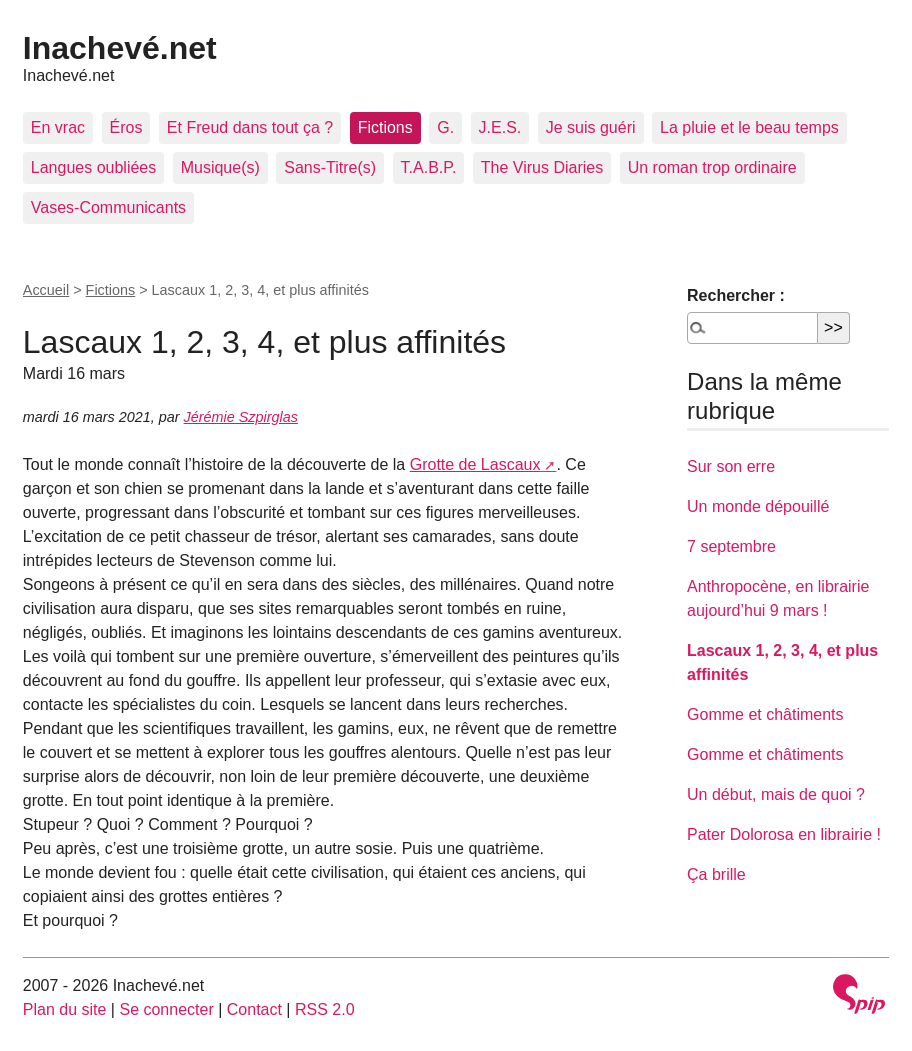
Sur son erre (731, 466)
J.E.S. (500, 127)
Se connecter (166, 1009)
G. (445, 127)
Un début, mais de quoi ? (776, 794)
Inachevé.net (120, 48)
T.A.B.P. (429, 167)
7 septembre (731, 546)
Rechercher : (736, 295)
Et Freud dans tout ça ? (250, 127)
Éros (126, 127)
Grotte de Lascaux (475, 464)
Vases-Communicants (108, 207)
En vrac (58, 127)
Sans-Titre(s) (330, 167)
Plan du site (65, 1009)
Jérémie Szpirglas (241, 417)
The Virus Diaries (542, 167)
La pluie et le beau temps (749, 127)
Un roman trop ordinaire (712, 167)
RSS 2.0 (325, 1009)
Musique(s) (220, 167)
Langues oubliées (93, 167)
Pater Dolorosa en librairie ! (784, 834)
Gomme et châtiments (765, 714)
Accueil (46, 290)
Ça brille (716, 874)
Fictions (385, 127)
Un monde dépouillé (758, 506)
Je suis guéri (591, 127)
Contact (254, 1009)
